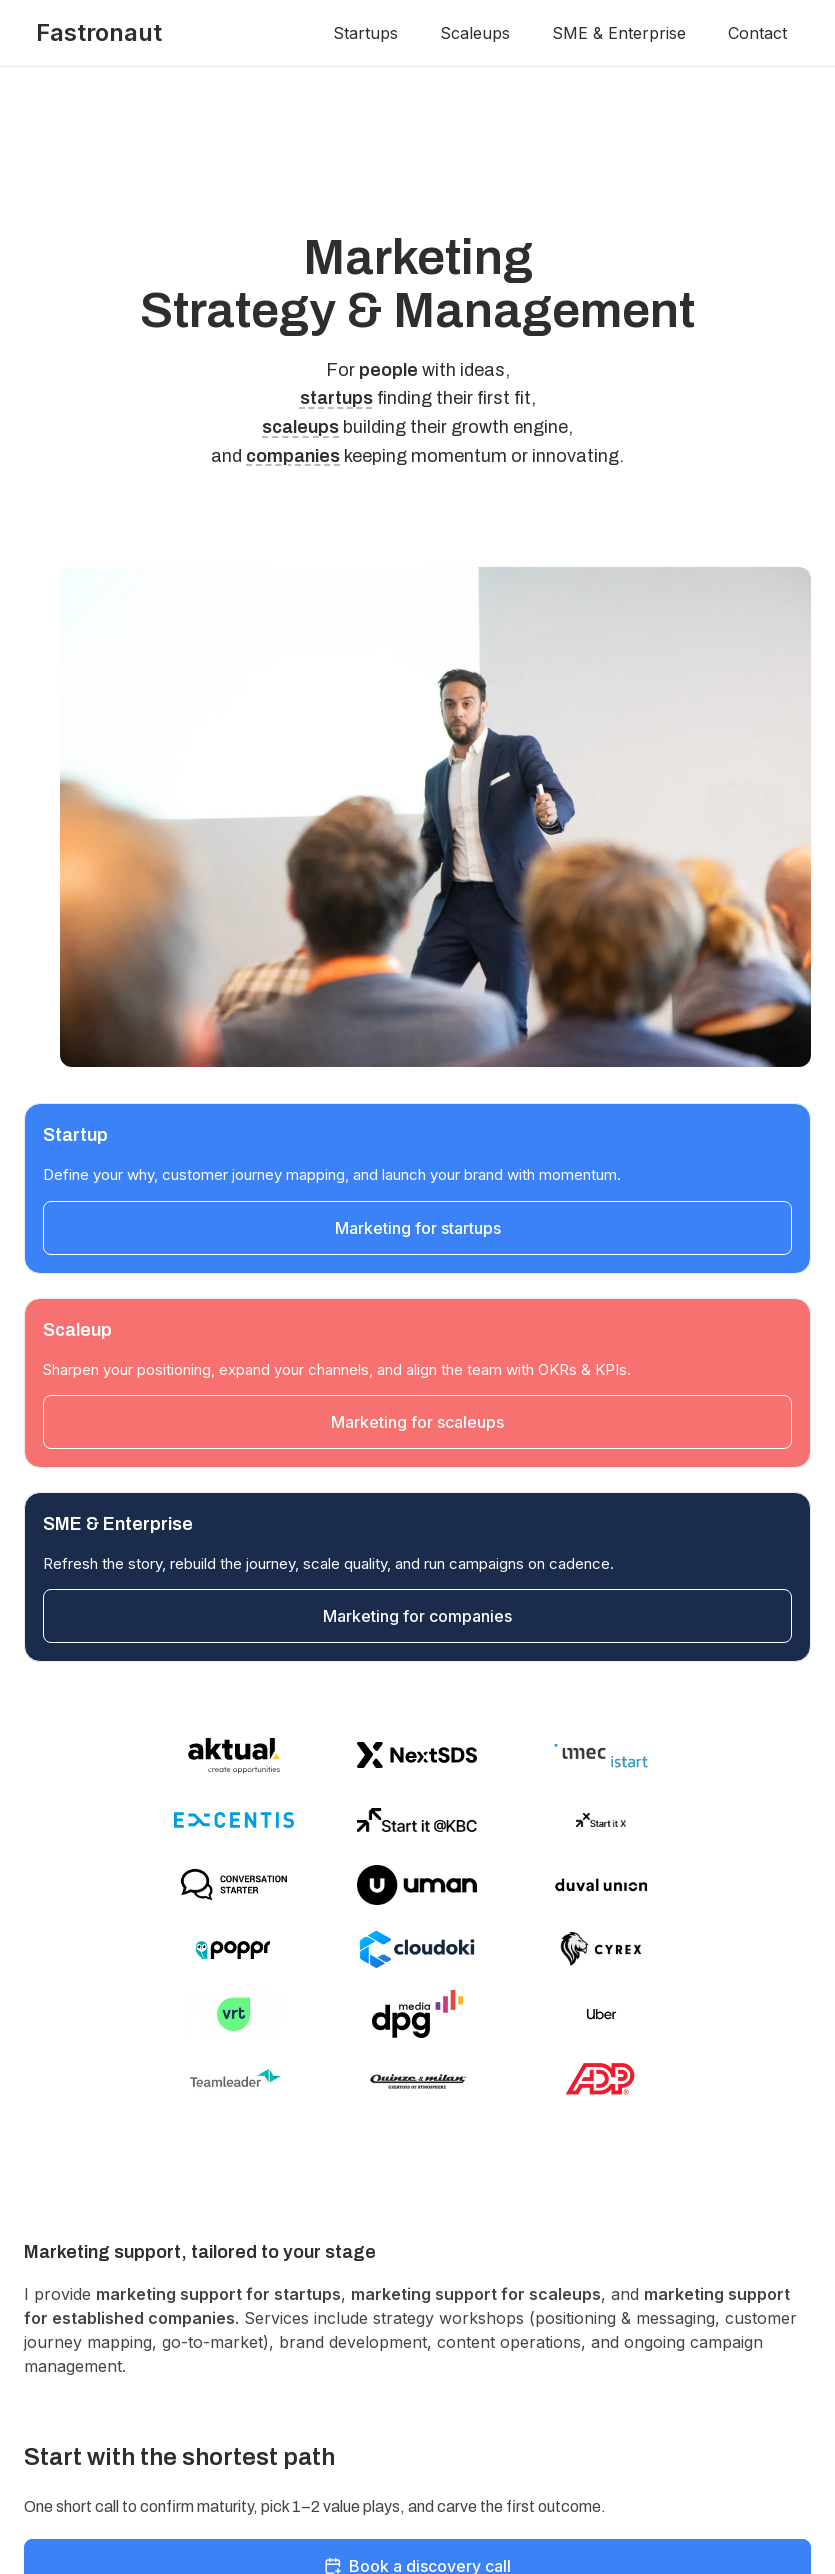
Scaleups (475, 33)
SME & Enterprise (619, 33)
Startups (365, 33)
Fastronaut (99, 32)
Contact (757, 33)
